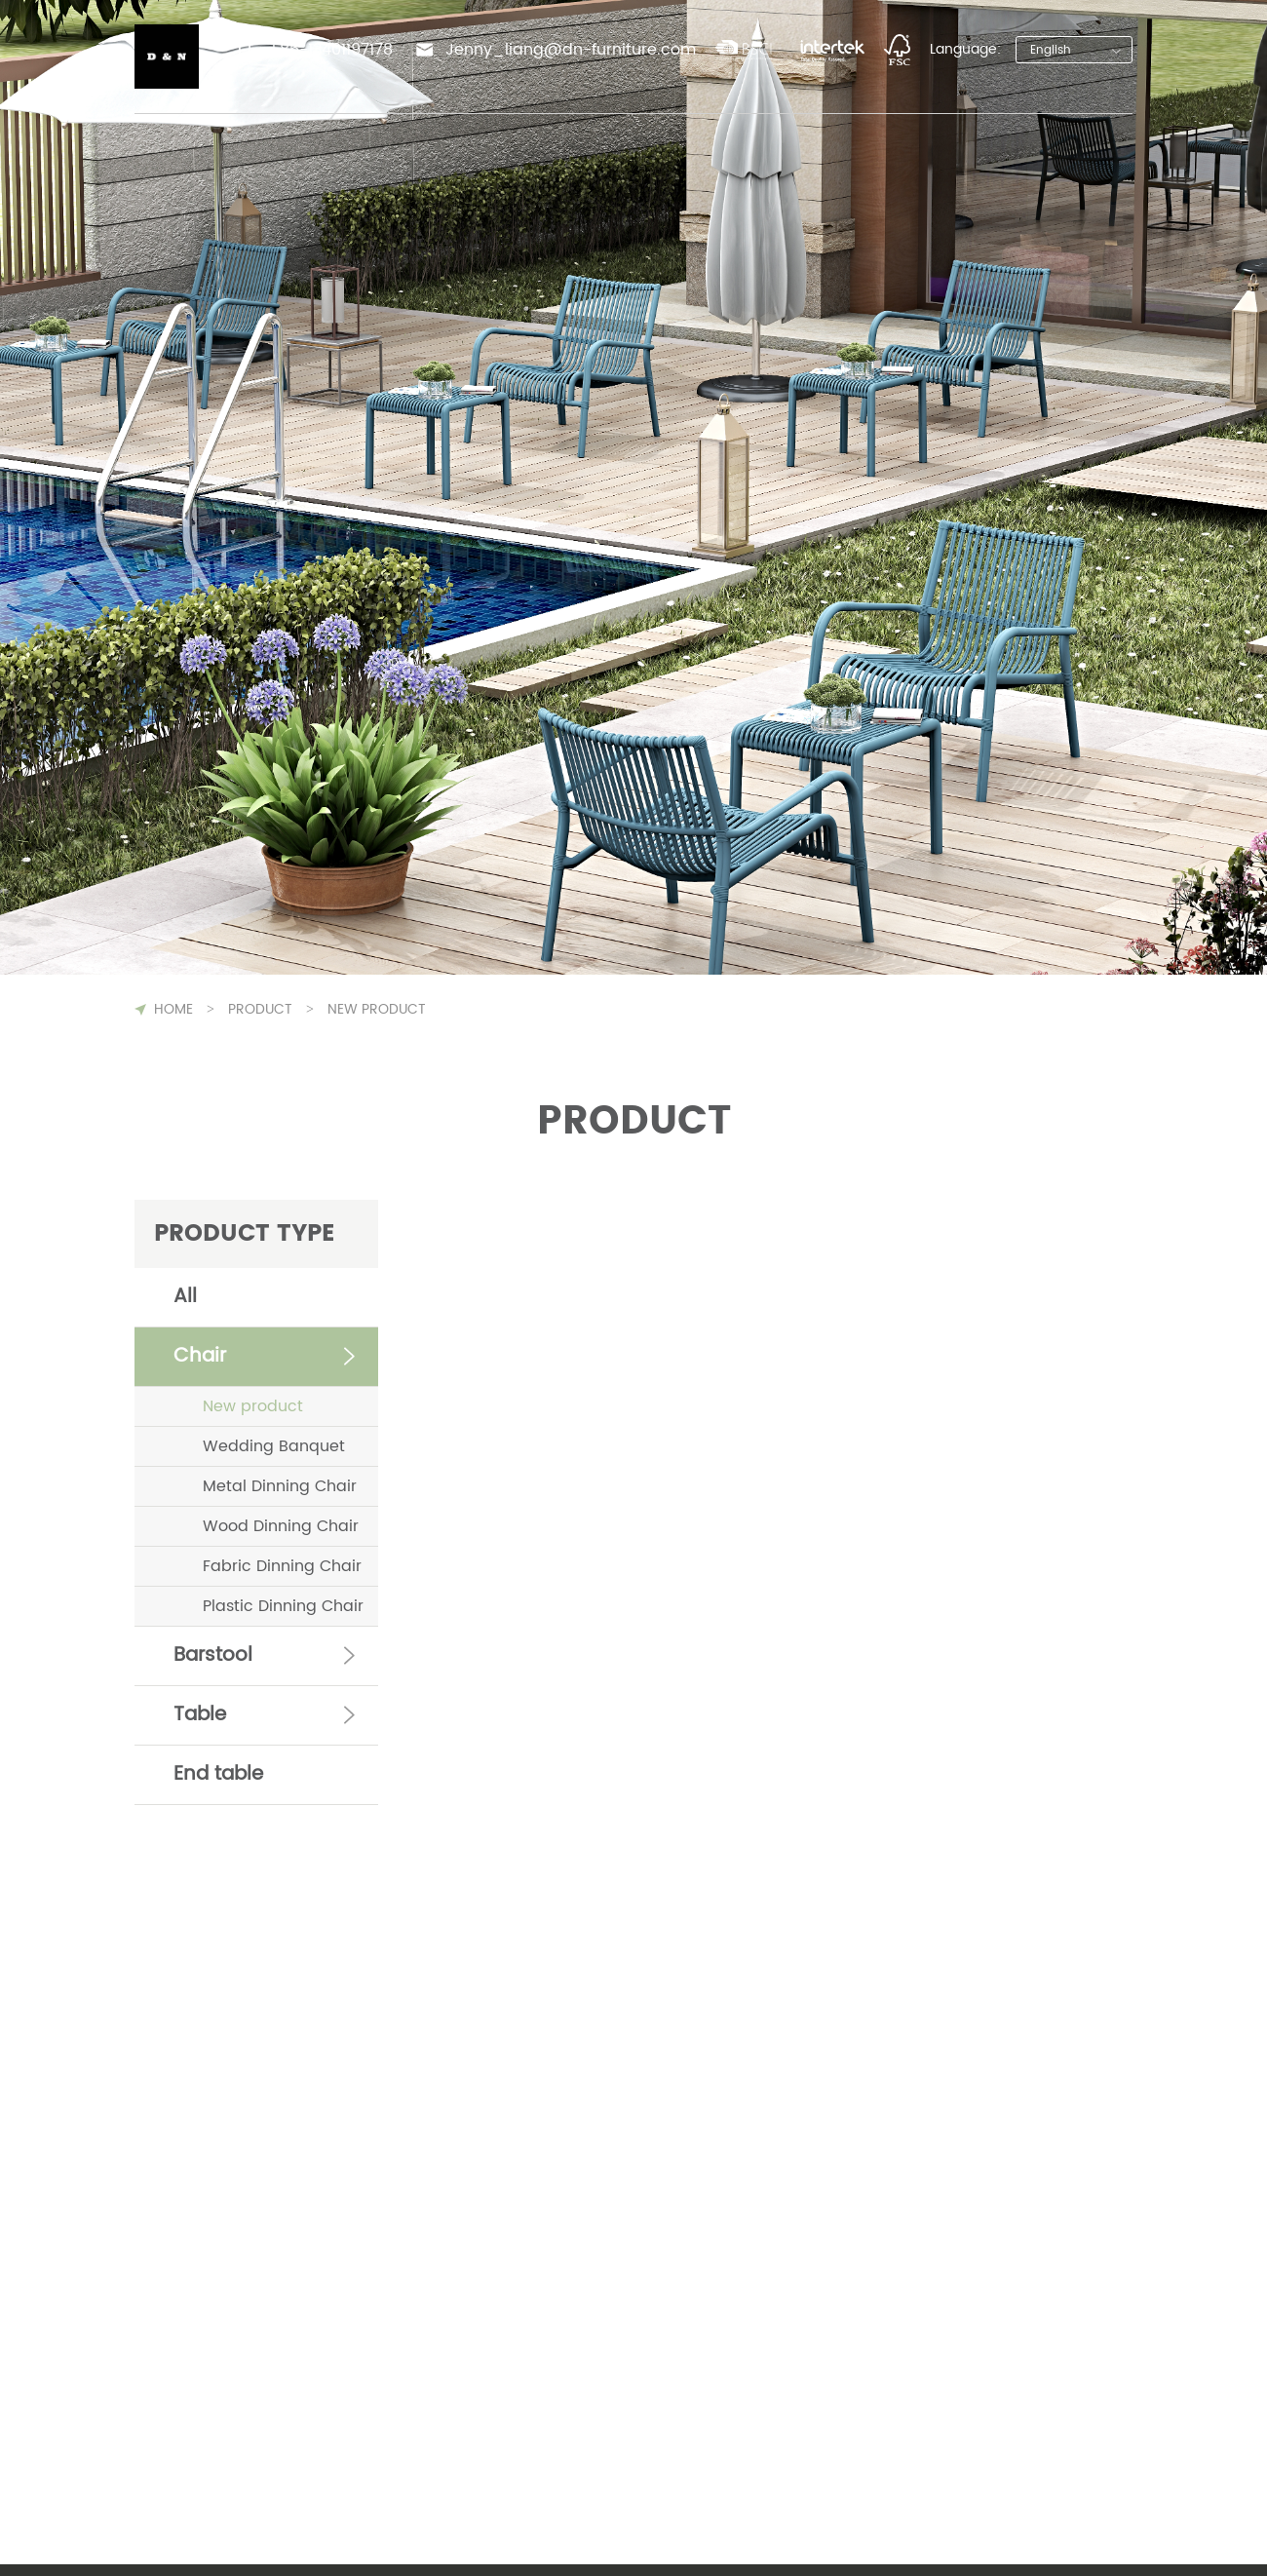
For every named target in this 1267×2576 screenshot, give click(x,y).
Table (199, 1715)
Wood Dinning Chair (281, 1526)
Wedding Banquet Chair (274, 1450)
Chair (199, 1356)
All (185, 1297)
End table (218, 1774)
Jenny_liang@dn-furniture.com (570, 49)
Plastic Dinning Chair (283, 1606)
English (1050, 50)
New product (253, 1406)
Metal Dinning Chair (280, 1486)
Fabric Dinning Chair (282, 1566)
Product (260, 1009)
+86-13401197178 (330, 49)
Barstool (212, 1655)
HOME (173, 1009)
